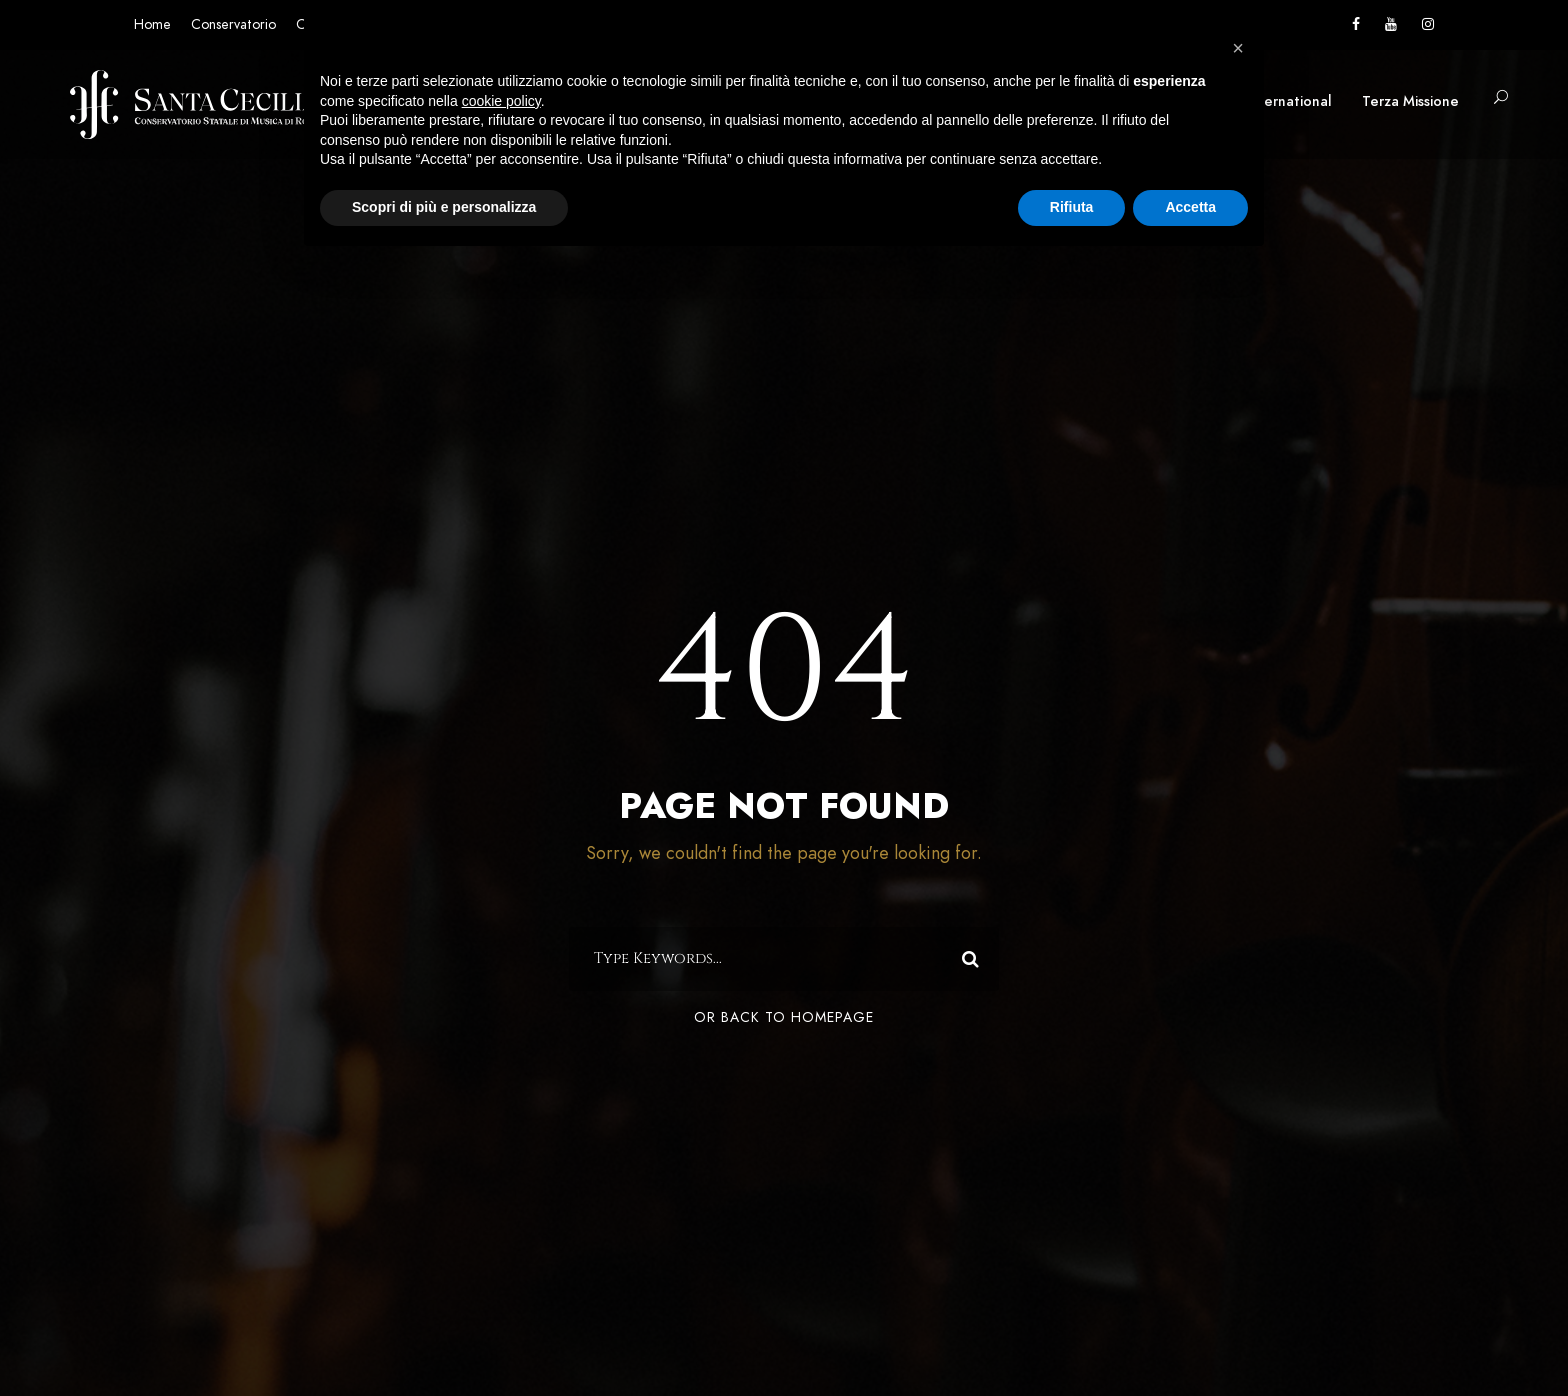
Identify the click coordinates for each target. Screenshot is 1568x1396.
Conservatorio (233, 24)
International (1289, 101)
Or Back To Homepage (784, 1017)
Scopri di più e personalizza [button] (444, 207)
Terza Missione (1410, 101)
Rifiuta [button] (1072, 207)
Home (152, 24)
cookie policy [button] (501, 101)
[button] (1238, 48)
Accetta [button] (1190, 207)
